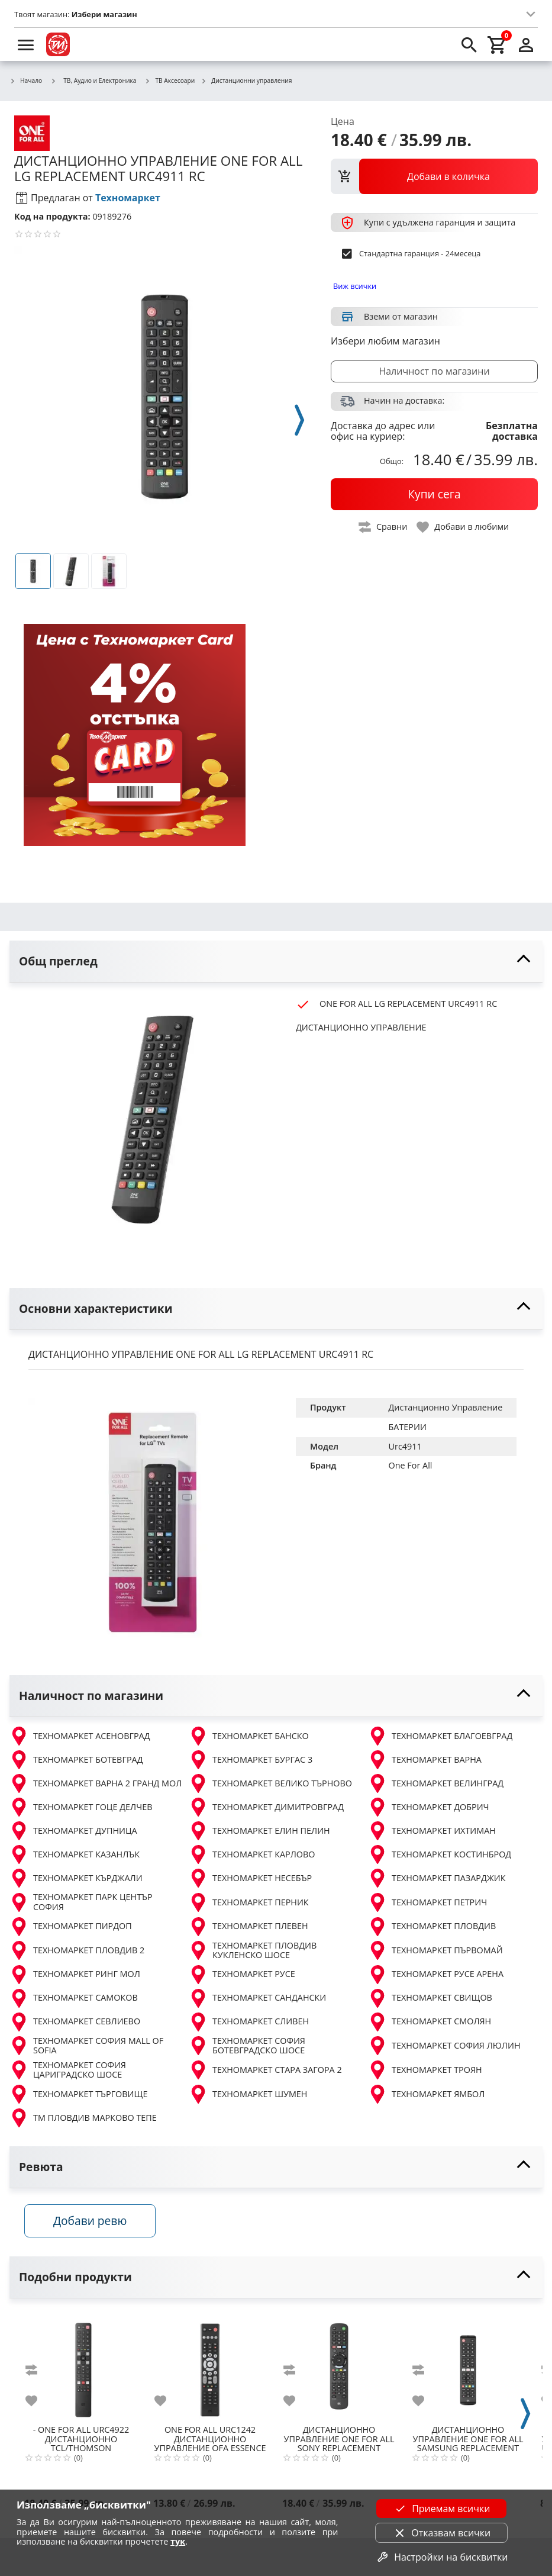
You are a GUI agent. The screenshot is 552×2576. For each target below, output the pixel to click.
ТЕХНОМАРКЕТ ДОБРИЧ (428, 1807)
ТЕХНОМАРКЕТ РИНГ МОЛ (74, 1974)
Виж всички (354, 286)
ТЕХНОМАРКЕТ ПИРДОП (70, 1926)
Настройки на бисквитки (441, 2557)
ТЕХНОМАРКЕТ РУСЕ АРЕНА (435, 1974)
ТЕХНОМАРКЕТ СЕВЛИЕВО (74, 2021)
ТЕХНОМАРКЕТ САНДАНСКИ (257, 1998)
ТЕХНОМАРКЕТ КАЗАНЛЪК (74, 1854)
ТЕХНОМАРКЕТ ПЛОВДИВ (432, 1926)
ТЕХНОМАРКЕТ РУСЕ (242, 1974)
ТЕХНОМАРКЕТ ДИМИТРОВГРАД (266, 1807)
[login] (526, 44)
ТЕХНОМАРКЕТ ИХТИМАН (432, 1830)
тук (177, 2541)
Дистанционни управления (246, 81)
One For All (410, 1465)
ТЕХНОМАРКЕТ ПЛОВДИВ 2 (76, 1950)
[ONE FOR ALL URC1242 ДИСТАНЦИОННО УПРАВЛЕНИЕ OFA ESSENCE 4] (210, 2368)
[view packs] (434, 176)
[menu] (26, 44)
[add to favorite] (38, 2403)
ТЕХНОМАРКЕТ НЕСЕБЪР (250, 1878)
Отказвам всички (441, 2533)
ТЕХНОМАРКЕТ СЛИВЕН (249, 2021)
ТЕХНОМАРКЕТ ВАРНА (425, 1759)
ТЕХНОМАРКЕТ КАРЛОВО (252, 1854)
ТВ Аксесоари (169, 81)
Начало (25, 81)
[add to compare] (38, 2372)
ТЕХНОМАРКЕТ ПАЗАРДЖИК (437, 1878)
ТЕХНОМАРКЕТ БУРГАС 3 (250, 1759)
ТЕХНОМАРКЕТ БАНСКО (249, 1736)
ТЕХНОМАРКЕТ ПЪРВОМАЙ (435, 1950)
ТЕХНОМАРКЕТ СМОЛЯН (429, 2021)
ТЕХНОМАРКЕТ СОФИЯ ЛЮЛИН (444, 2045)
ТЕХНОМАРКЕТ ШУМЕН (248, 2094)
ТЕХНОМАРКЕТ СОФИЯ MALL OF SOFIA (86, 2046)
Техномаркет (127, 197)
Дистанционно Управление (446, 1407)
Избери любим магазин (385, 340)
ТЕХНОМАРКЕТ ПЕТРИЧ (427, 1902)
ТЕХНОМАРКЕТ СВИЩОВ (430, 1998)
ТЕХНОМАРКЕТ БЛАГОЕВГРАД (440, 1736)
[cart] (497, 44)
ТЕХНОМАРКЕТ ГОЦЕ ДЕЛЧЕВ (80, 1807)
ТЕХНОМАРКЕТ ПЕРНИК (249, 1902)
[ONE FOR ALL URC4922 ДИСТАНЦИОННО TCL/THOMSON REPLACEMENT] (81, 2368)
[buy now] (434, 494)
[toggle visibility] (276, 962)
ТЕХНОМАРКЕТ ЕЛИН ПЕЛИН (259, 1830)
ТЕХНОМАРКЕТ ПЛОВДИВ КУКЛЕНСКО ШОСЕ (253, 1950)
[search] (469, 44)
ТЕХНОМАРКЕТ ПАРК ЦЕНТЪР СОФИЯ (81, 1902)
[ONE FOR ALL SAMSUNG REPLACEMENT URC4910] (468, 2368)
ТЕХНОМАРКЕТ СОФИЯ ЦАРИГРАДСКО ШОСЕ (67, 2070)
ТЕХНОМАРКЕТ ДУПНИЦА (73, 1830)
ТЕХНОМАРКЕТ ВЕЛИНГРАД (435, 1783)
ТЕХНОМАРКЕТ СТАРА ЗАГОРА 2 (265, 2069)
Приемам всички (441, 2508)
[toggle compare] (383, 527)
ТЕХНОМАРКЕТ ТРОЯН (425, 2069)
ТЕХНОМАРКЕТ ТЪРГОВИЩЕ (78, 2094)
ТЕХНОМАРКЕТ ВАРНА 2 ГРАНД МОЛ (95, 1783)
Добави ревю (94, 2224)
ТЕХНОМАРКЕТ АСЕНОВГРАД (79, 1736)
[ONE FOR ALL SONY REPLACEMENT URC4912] (339, 2368)
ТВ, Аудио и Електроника (93, 80)
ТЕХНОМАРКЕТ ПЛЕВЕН (248, 1926)
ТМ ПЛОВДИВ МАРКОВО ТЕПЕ (83, 2117)
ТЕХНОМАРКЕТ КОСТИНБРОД (439, 1854)
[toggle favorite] (463, 527)
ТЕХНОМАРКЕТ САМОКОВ (73, 1998)
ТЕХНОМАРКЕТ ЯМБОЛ (426, 2094)
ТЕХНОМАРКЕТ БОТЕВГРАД (76, 1759)
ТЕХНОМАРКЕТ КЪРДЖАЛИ (76, 1878)
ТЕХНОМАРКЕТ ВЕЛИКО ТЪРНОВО (270, 1783)
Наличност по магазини (434, 371)
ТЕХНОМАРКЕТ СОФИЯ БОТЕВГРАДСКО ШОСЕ (247, 2046)
